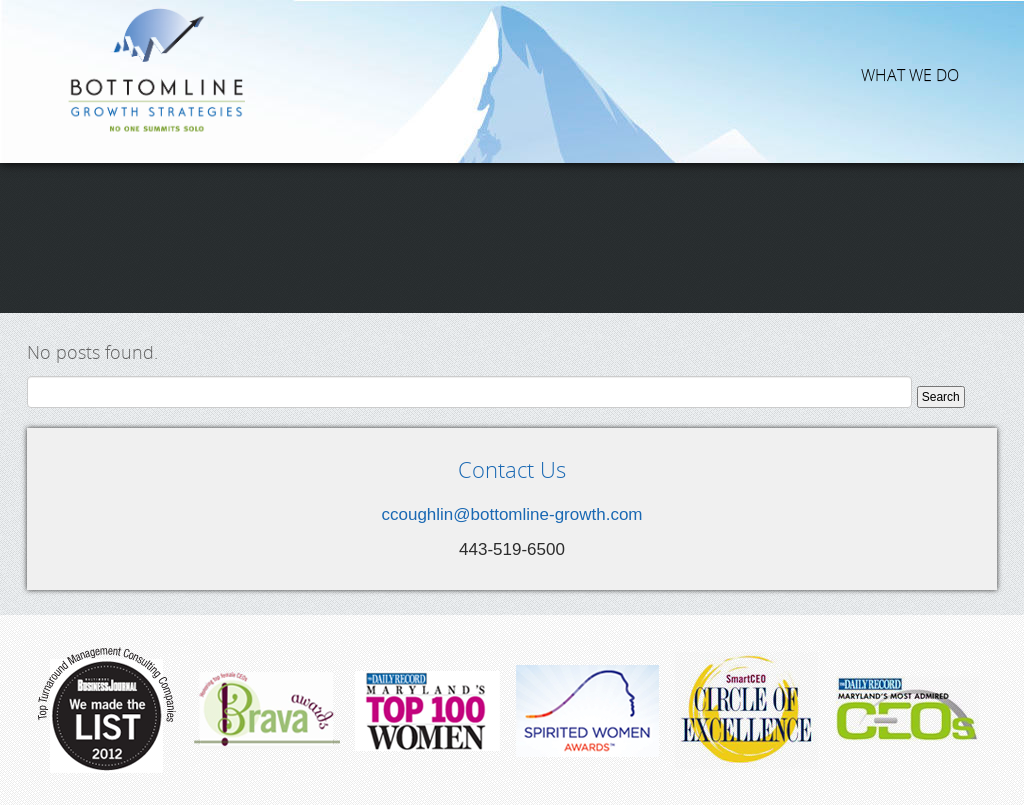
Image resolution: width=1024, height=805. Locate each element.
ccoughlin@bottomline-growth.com (511, 514)
